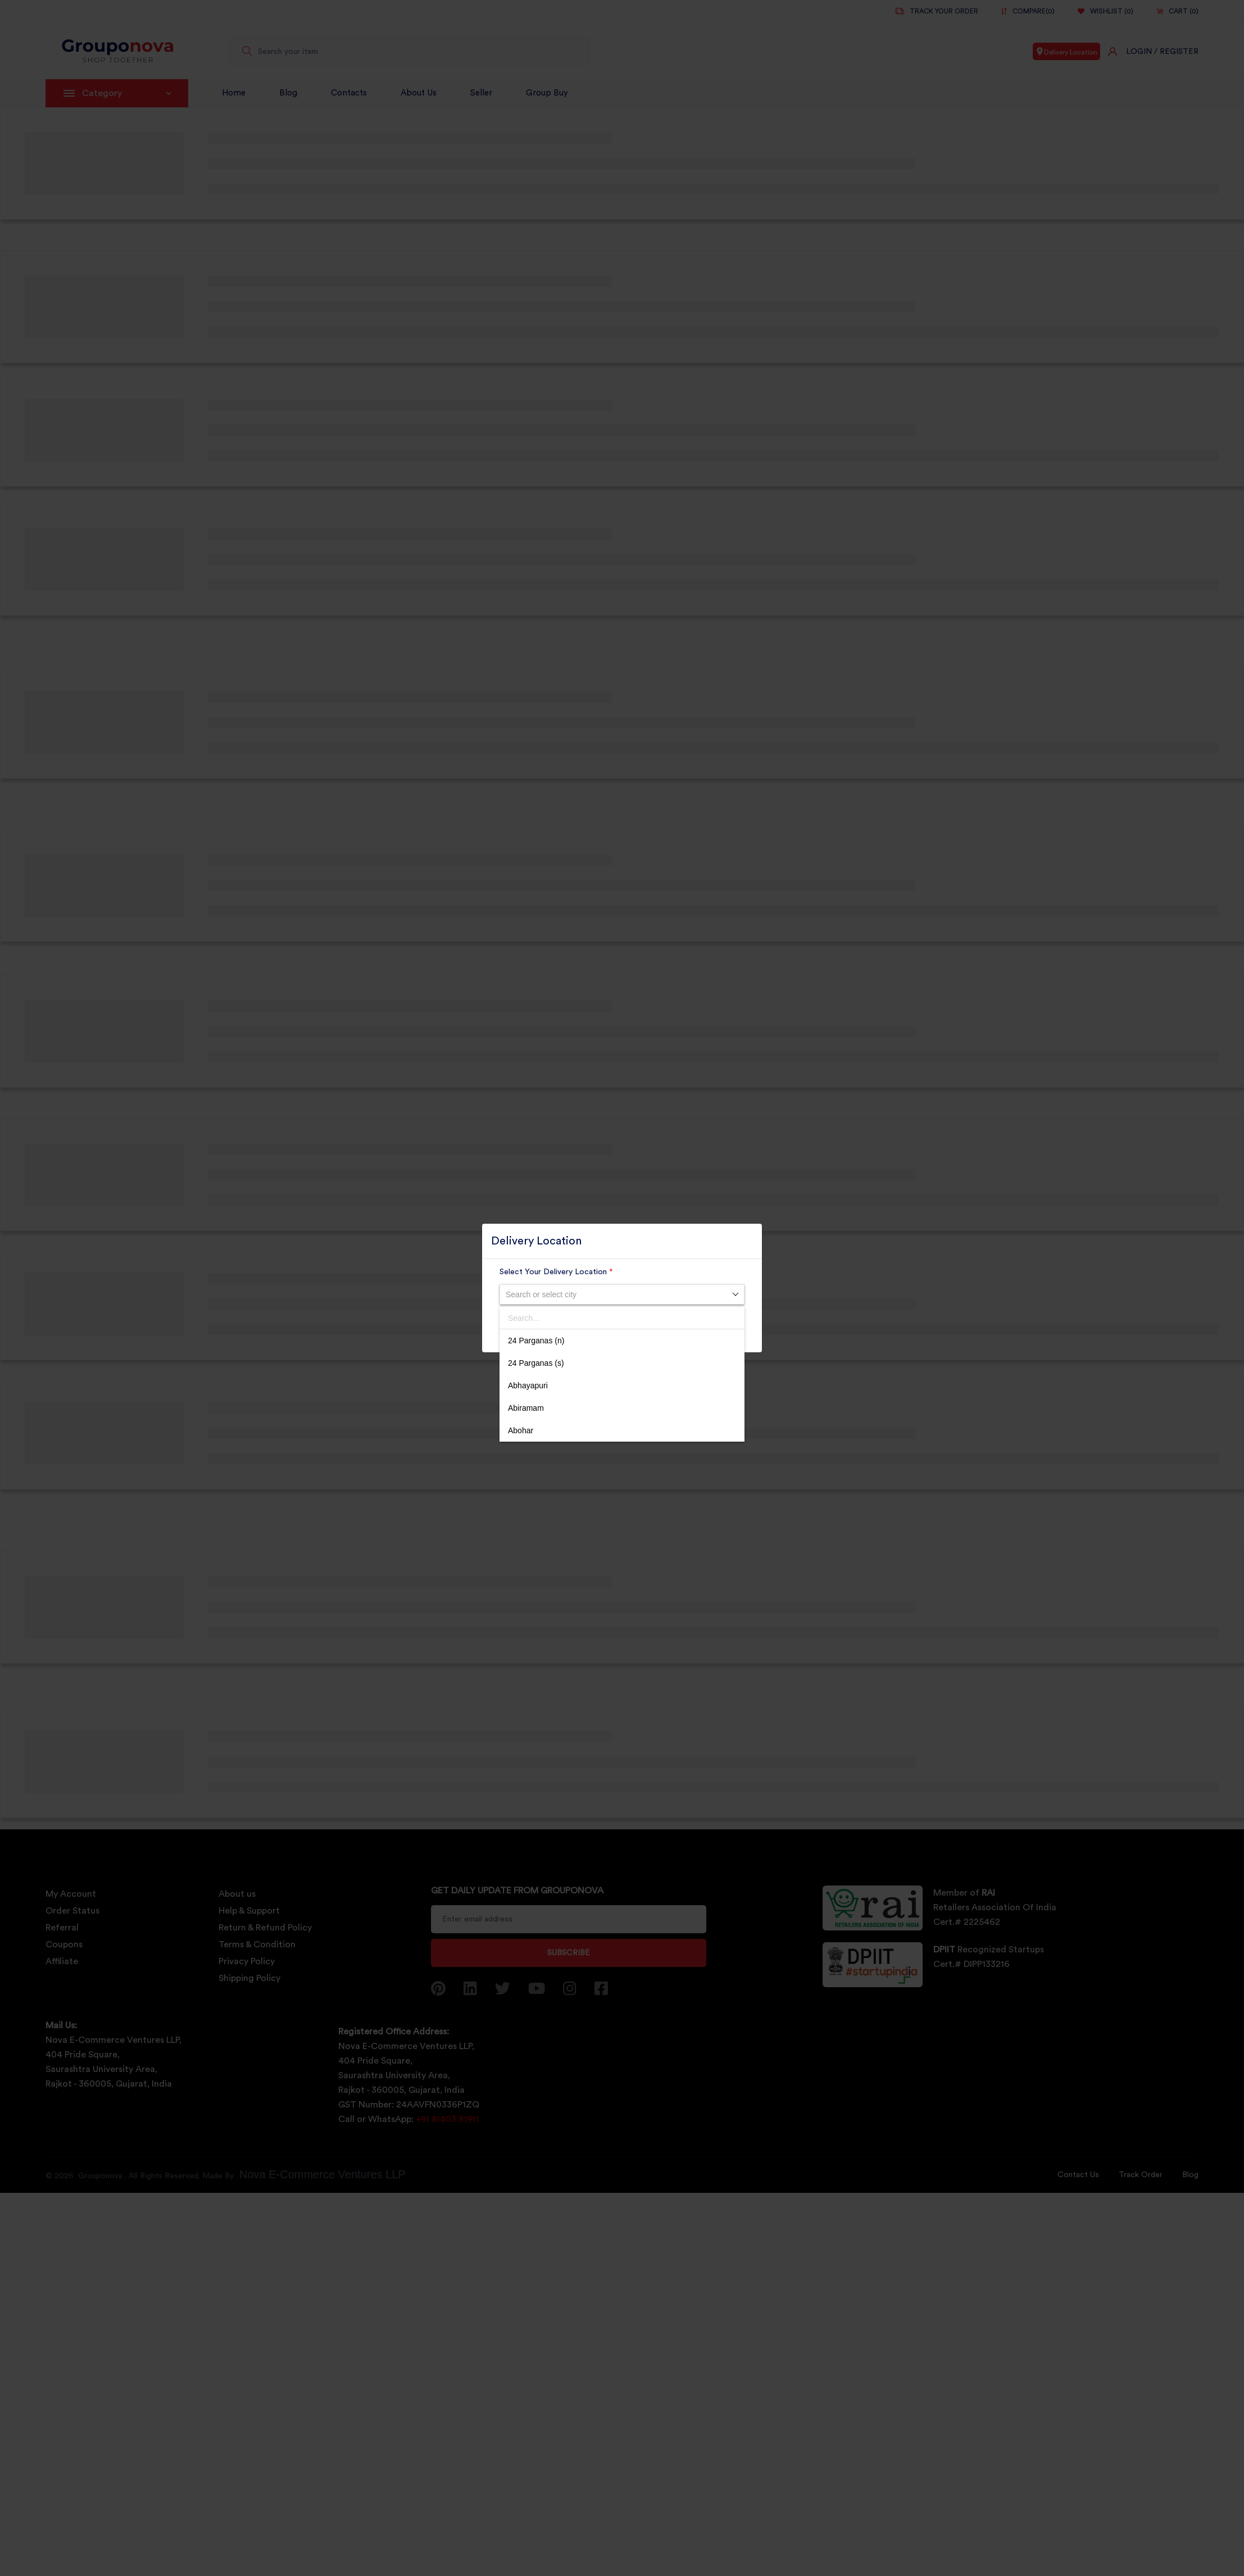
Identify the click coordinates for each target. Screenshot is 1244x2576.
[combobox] (622, 1294)
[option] (622, 1340)
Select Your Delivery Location (556, 1272)
